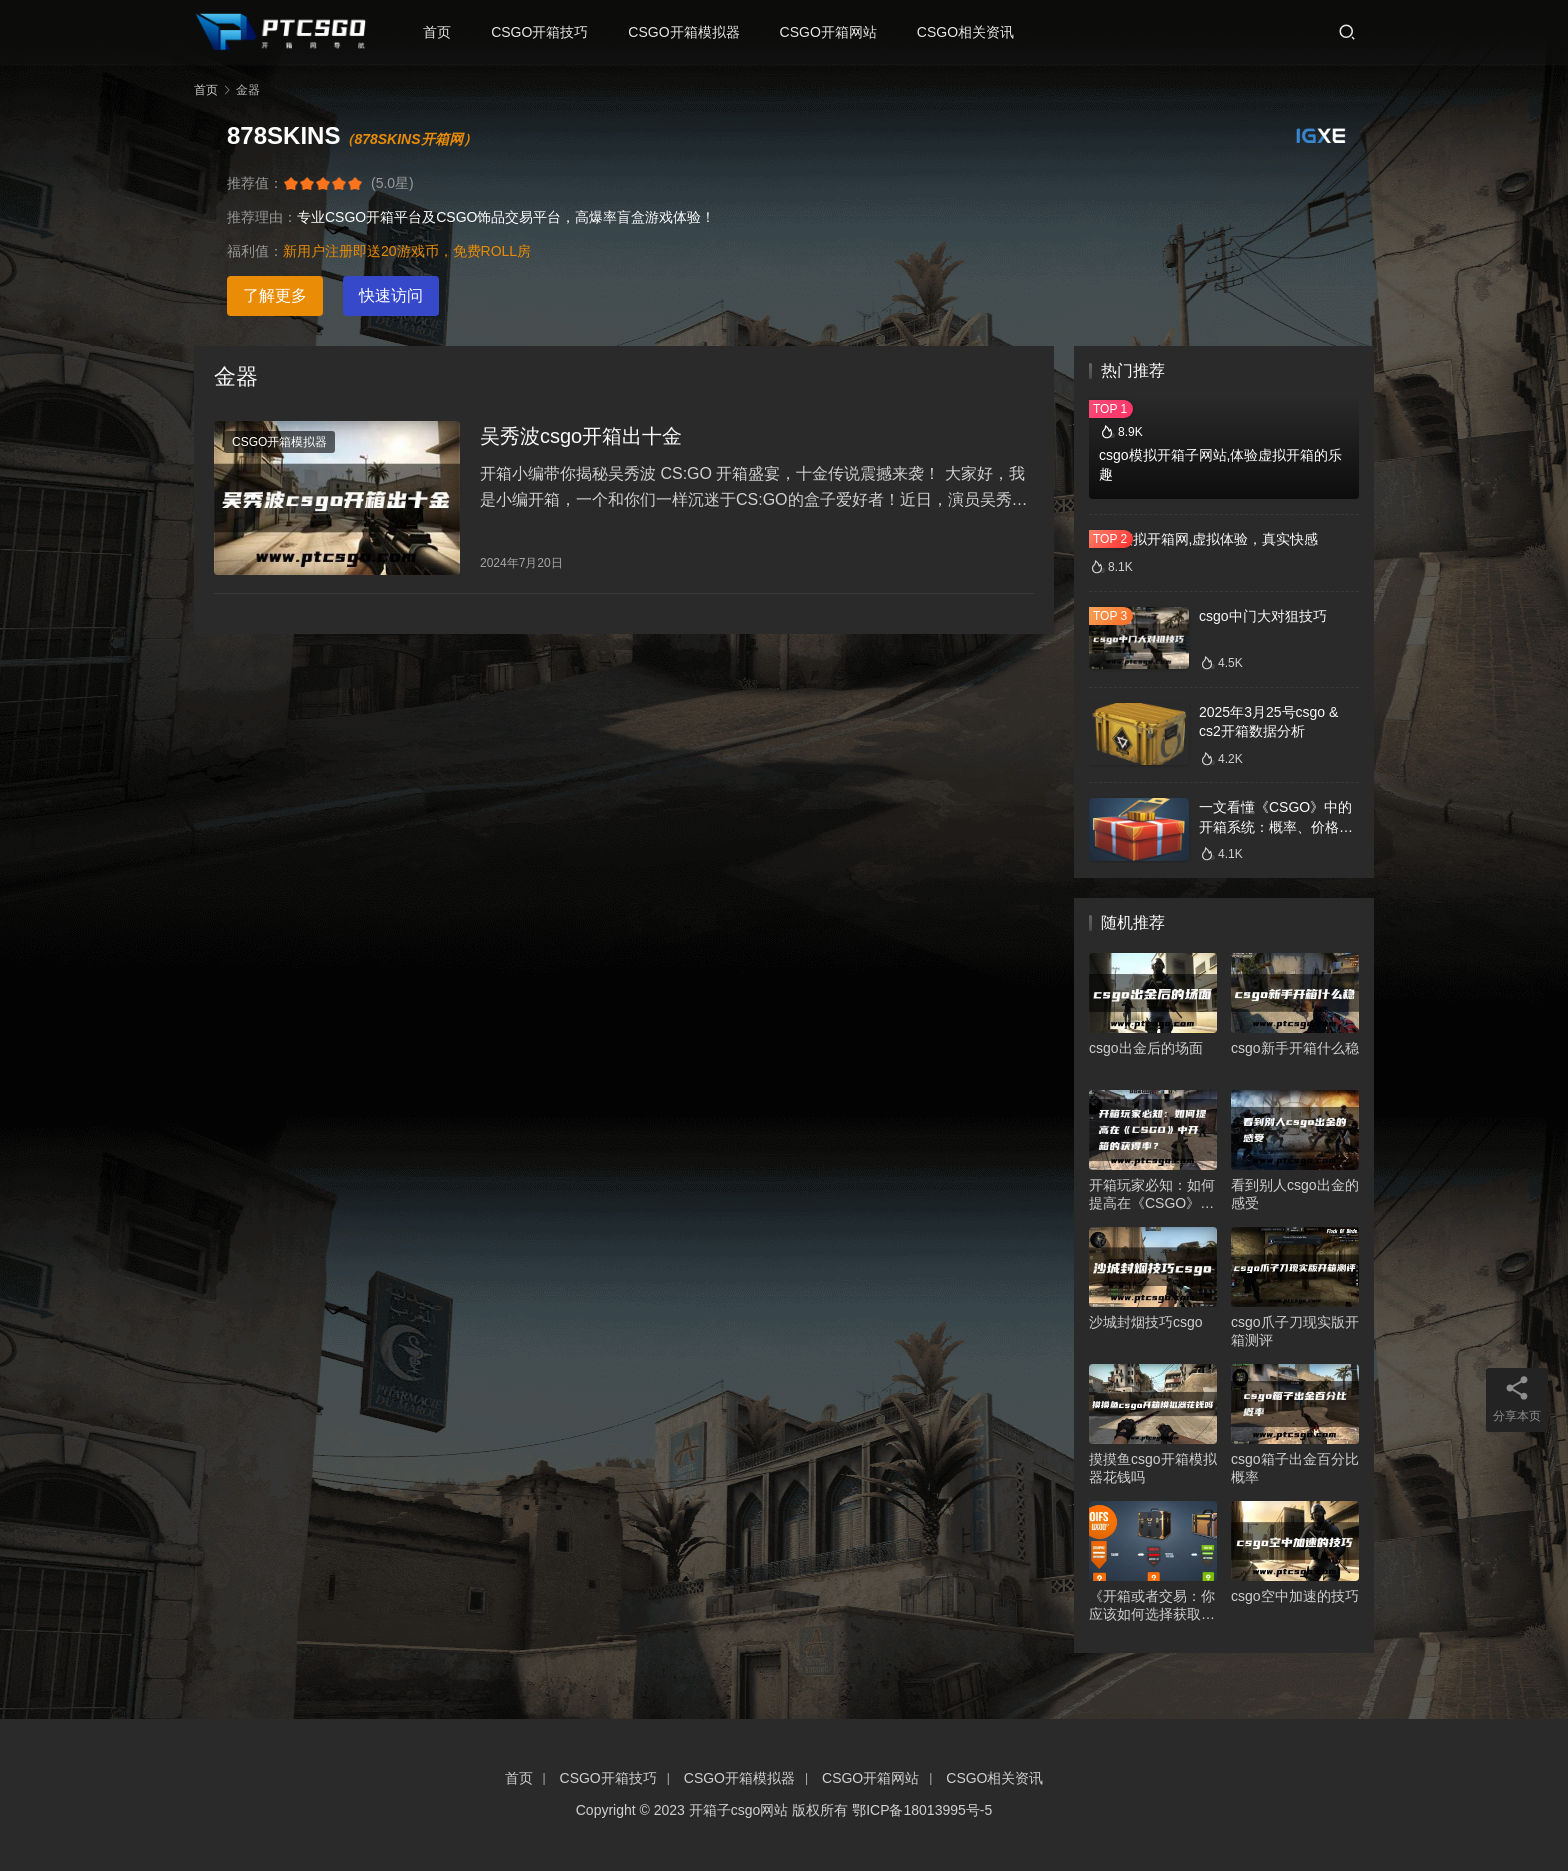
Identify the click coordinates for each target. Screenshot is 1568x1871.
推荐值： (255, 183)
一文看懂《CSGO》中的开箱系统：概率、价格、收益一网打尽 (1276, 826)
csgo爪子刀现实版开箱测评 (1295, 1331)
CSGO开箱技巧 (545, 32)
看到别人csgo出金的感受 (1295, 1194)
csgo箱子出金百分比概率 (1295, 1468)
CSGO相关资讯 (971, 32)
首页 (443, 32)
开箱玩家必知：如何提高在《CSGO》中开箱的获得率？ (1152, 1194)
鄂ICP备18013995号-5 (922, 1810)
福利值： (255, 251)
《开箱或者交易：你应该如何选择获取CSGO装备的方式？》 (1152, 1605)
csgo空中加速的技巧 (1295, 1596)
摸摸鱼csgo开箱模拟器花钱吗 (1153, 1468)
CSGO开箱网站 (834, 32)
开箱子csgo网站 (739, 1810)
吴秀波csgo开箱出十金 (581, 438)
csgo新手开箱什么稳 (1295, 1048)
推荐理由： (262, 217)
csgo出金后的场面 (1146, 1048)
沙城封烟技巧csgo (1146, 1322)
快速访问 (391, 295)
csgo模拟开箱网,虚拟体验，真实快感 (1203, 539)
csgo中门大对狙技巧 (1263, 616)
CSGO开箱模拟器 (689, 32)
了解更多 (275, 295)
